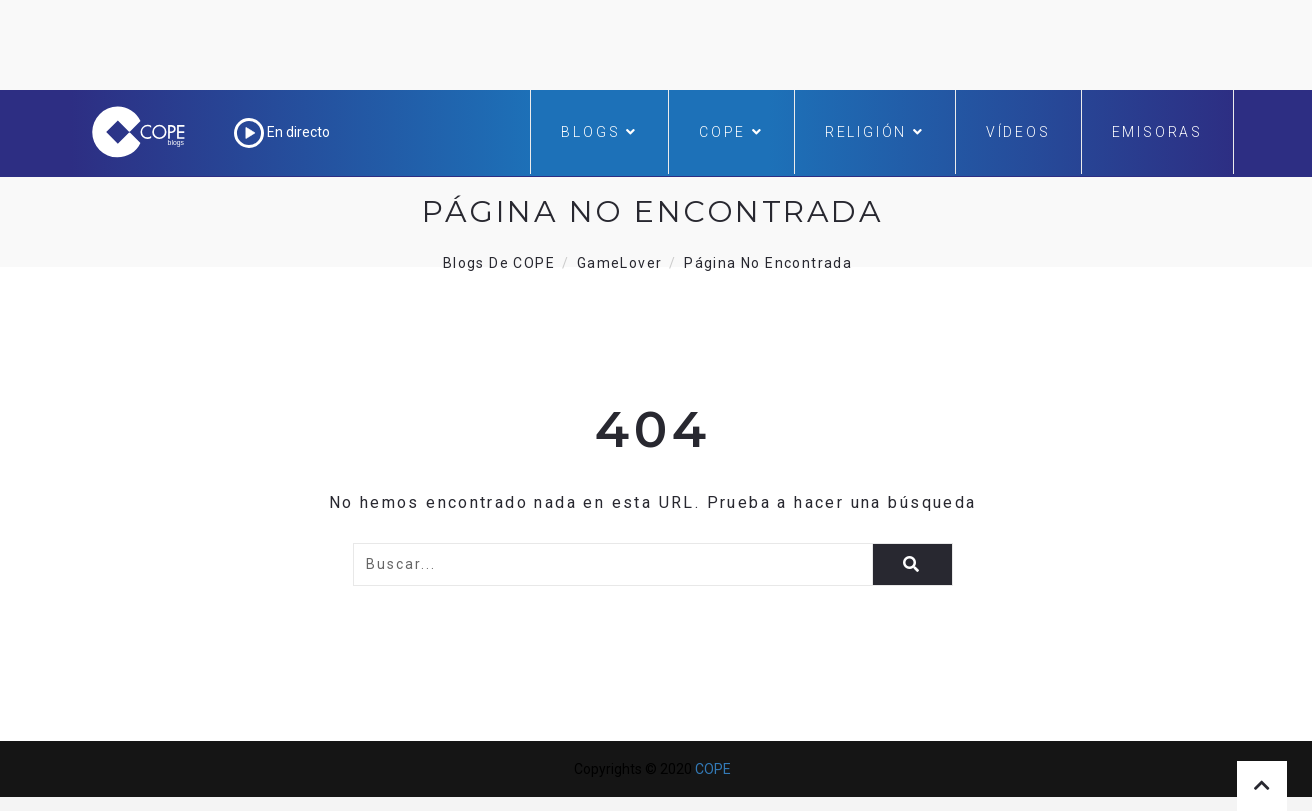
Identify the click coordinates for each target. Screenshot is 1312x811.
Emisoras (1157, 132)
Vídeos (1018, 132)
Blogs (599, 132)
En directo (282, 132)
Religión (875, 132)
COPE (731, 132)
